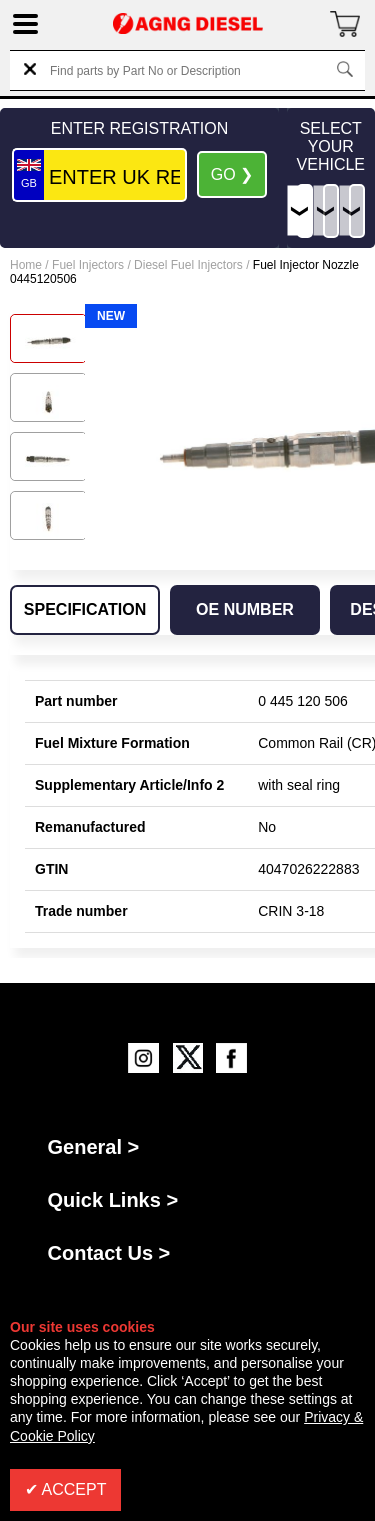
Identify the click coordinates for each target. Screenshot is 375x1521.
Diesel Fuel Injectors (188, 265)
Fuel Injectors (88, 265)
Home (26, 265)
